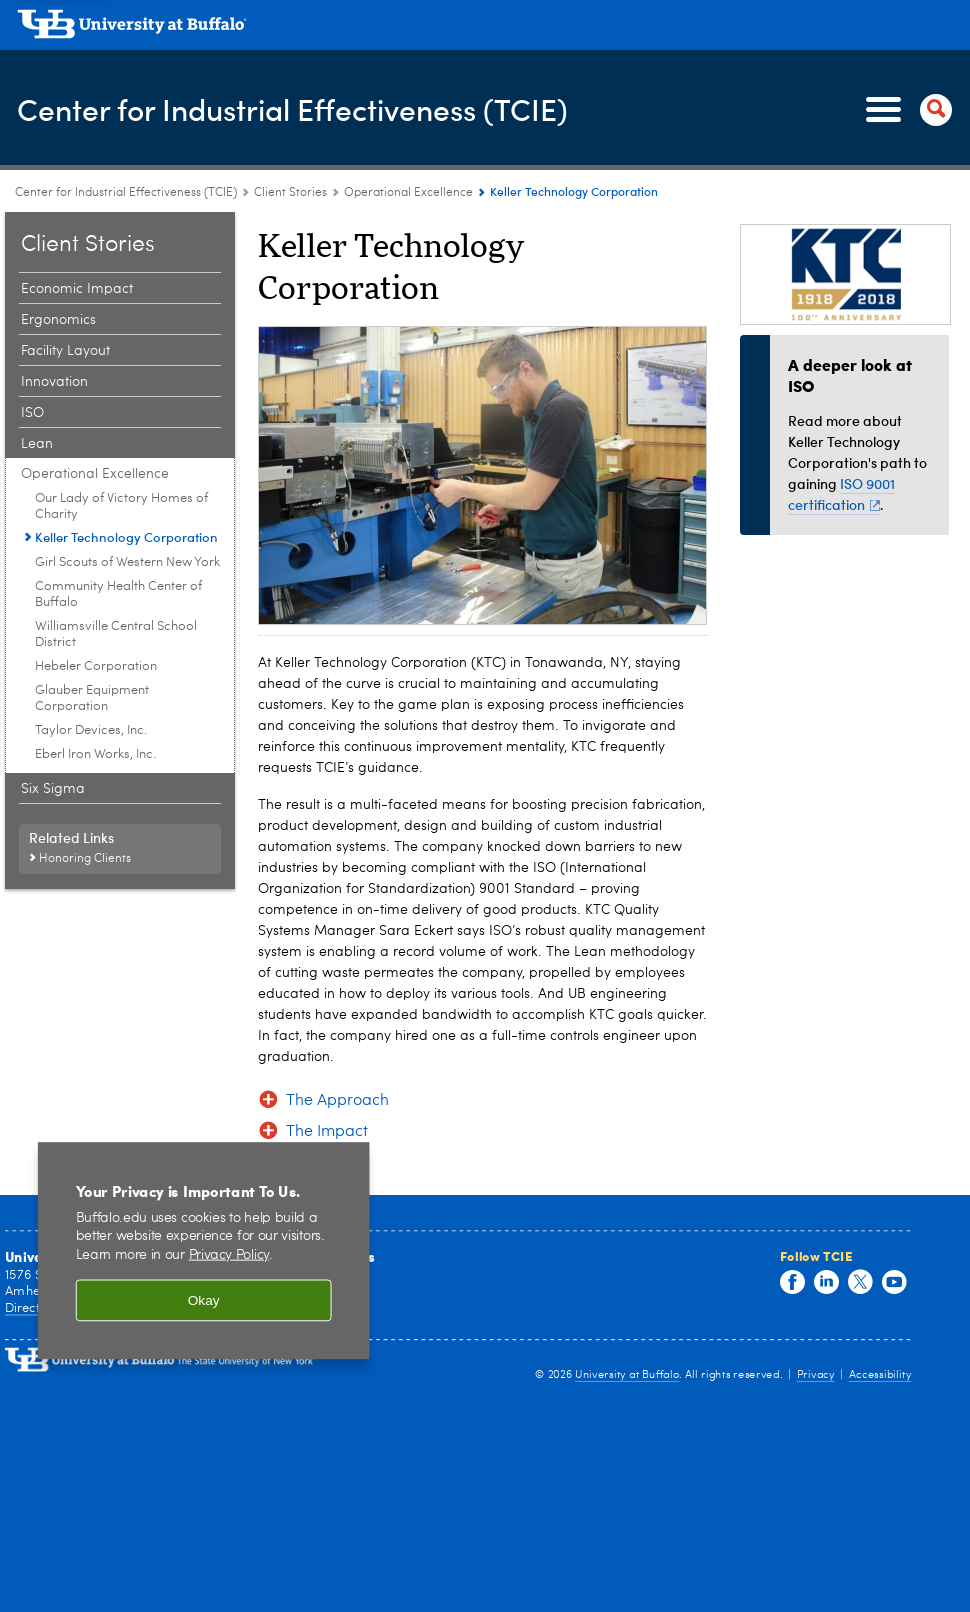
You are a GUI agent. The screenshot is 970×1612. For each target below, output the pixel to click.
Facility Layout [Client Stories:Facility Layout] (65, 351)
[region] (204, 1252)
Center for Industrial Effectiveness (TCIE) (292, 109)
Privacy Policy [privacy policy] (229, 1257)
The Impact (327, 1132)
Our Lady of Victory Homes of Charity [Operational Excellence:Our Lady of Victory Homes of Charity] (121, 506)
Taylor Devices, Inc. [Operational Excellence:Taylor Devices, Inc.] (91, 730)
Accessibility (880, 1374)
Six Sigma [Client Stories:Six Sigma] (53, 789)
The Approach (337, 1101)
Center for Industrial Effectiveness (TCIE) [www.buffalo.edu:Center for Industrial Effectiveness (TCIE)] (126, 193)
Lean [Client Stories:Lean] (37, 444)
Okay (204, 1302)
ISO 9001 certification (841, 494)
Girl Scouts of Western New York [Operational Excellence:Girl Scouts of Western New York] (127, 562)
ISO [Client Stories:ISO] (32, 413)
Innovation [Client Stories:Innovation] (54, 382)
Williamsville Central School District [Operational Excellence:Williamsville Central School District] (116, 634)
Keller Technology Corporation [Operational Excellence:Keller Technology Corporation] (126, 537)
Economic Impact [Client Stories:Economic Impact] (77, 289)
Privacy (816, 1374)
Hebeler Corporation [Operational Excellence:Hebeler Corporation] (96, 666)
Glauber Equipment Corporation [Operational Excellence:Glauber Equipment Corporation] (92, 698)
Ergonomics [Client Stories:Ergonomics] (58, 320)
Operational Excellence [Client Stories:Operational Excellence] (408, 193)
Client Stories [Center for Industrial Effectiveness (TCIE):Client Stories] (290, 193)
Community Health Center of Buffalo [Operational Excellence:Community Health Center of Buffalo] (118, 594)
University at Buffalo (627, 1374)
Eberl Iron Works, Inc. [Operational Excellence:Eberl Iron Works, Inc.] (95, 754)
